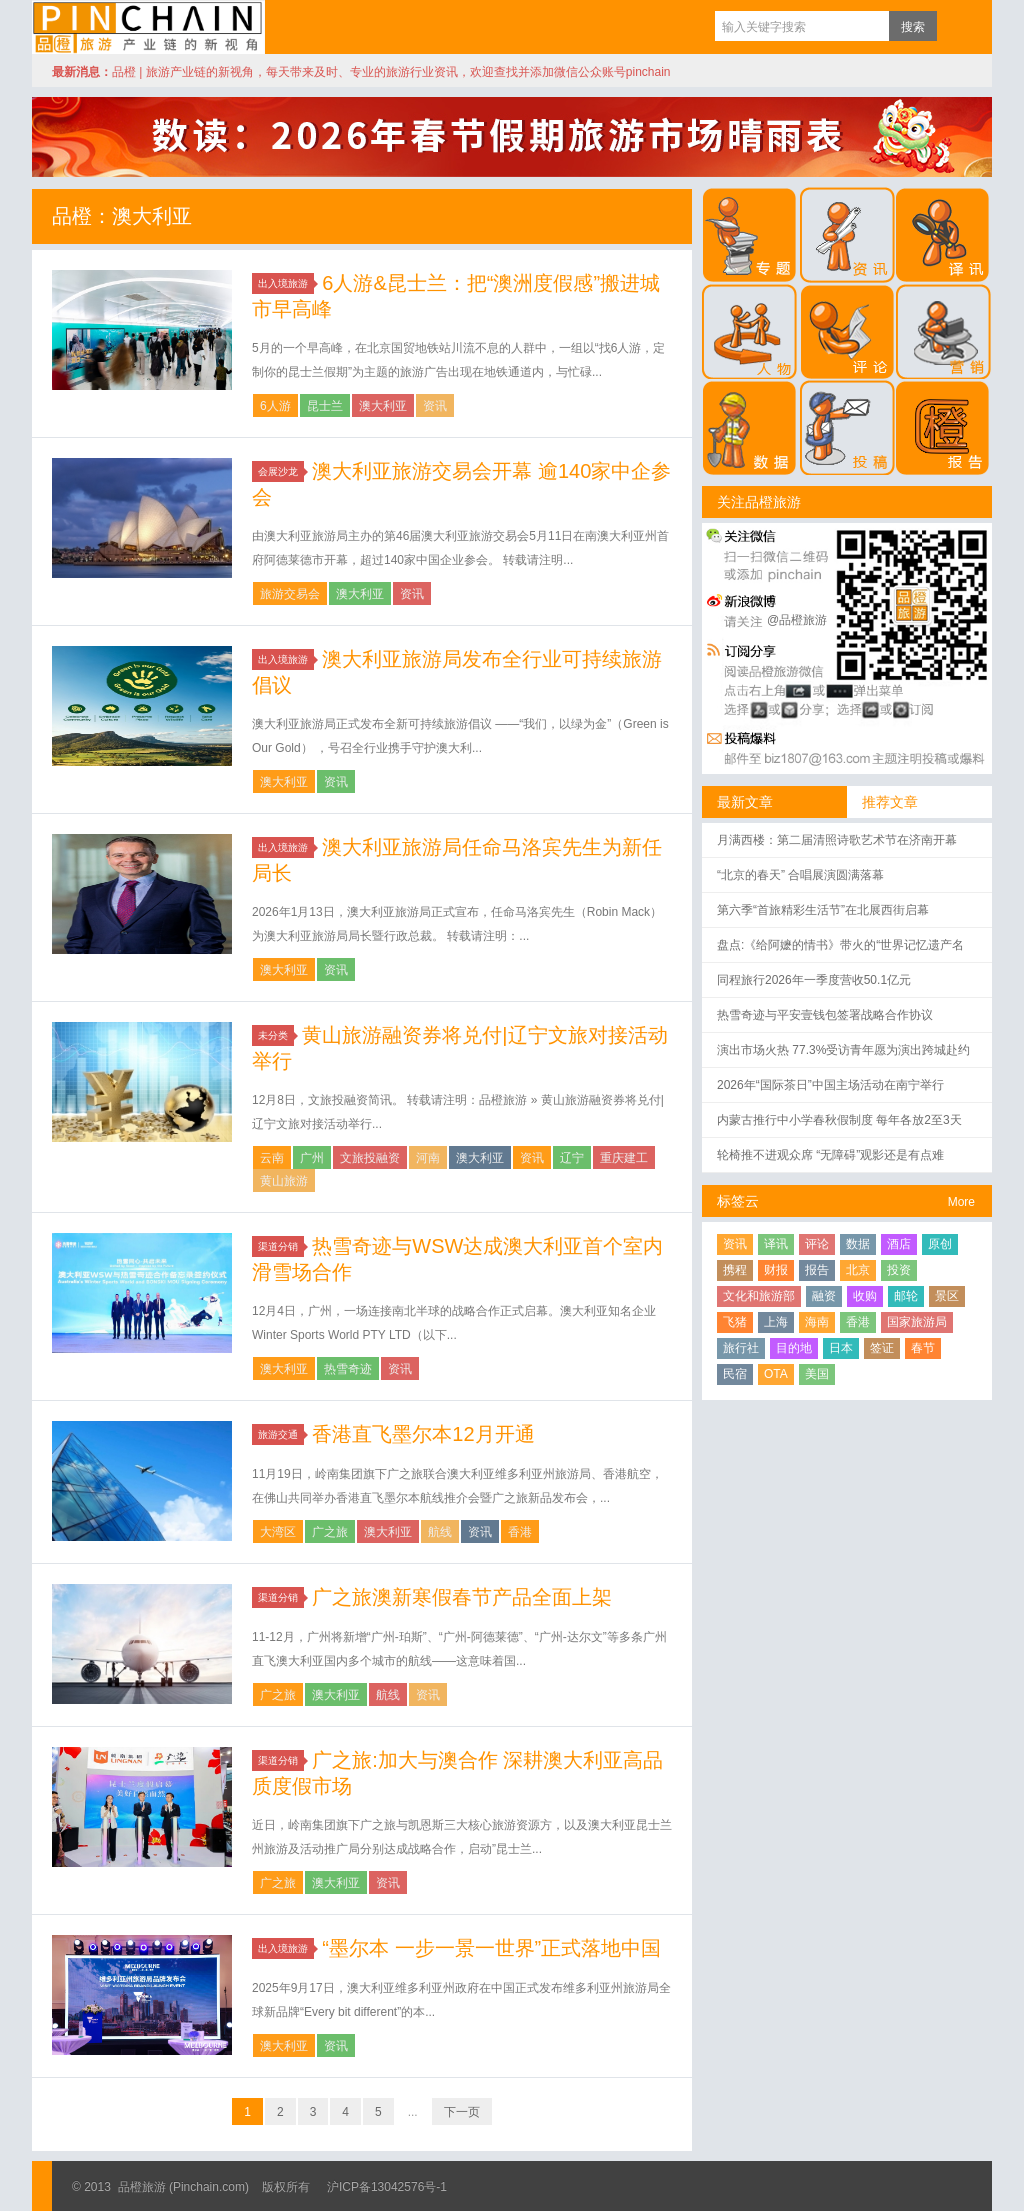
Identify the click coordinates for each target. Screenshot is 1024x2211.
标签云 (738, 1201)
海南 (817, 1322)
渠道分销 (281, 1246)
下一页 (462, 2112)
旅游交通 (281, 1434)
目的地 (794, 1348)
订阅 (957, 26)
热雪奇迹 (348, 1369)
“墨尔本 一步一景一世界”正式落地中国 (491, 1948)
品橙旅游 (148, 27)
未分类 (276, 1035)
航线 (440, 1532)
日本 (841, 1348)
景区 (947, 1296)
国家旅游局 (917, 1322)
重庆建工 (624, 1158)
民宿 (735, 1374)
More (961, 1202)
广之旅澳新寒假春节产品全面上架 (462, 1597)
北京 (858, 1270)
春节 (923, 1348)
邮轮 (906, 1296)
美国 (817, 1374)
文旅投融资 (370, 1158)
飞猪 (735, 1322)
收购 (865, 1296)
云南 (272, 1158)
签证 (882, 1348)
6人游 (275, 406)
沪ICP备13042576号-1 (387, 2187)
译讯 (776, 1244)
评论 (817, 1244)
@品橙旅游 (797, 620)
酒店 (899, 1244)
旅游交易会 (290, 594)
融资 (824, 1296)
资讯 (435, 406)
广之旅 (330, 1532)
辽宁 (572, 1158)
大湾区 (278, 1532)
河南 (428, 1158)
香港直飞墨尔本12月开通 (423, 1434)
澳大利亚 (383, 406)
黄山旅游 (284, 1181)
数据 (858, 1244)
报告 (817, 1270)
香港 (520, 1532)
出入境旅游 (286, 283)
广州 (312, 1158)
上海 (776, 1322)
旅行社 (741, 1348)
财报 (776, 1270)
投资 (899, 1270)
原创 (940, 1244)
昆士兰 (325, 406)
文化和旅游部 (759, 1296)
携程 (735, 1270)
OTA (776, 1374)
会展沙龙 (281, 471)
